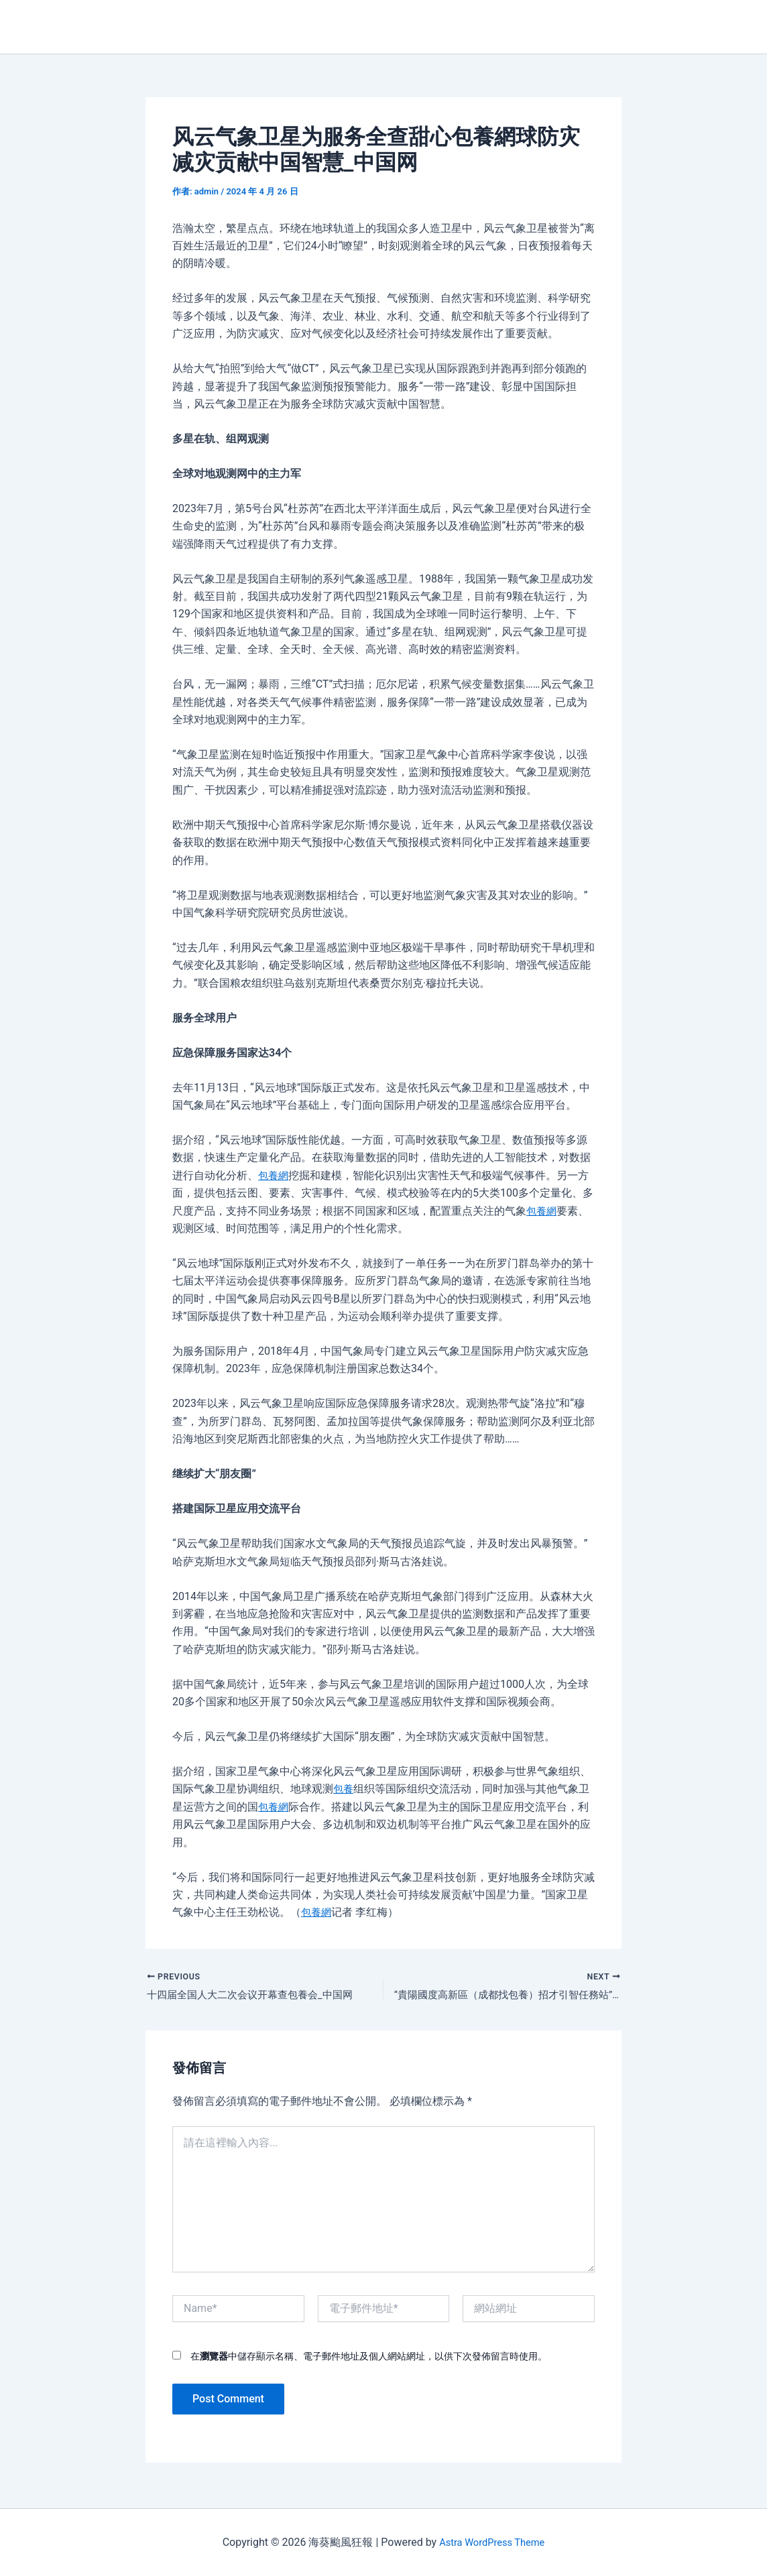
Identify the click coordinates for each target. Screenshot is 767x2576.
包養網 (274, 1175)
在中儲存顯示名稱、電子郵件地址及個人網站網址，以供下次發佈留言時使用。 (368, 2358)
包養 (344, 1788)
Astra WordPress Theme (491, 2542)
